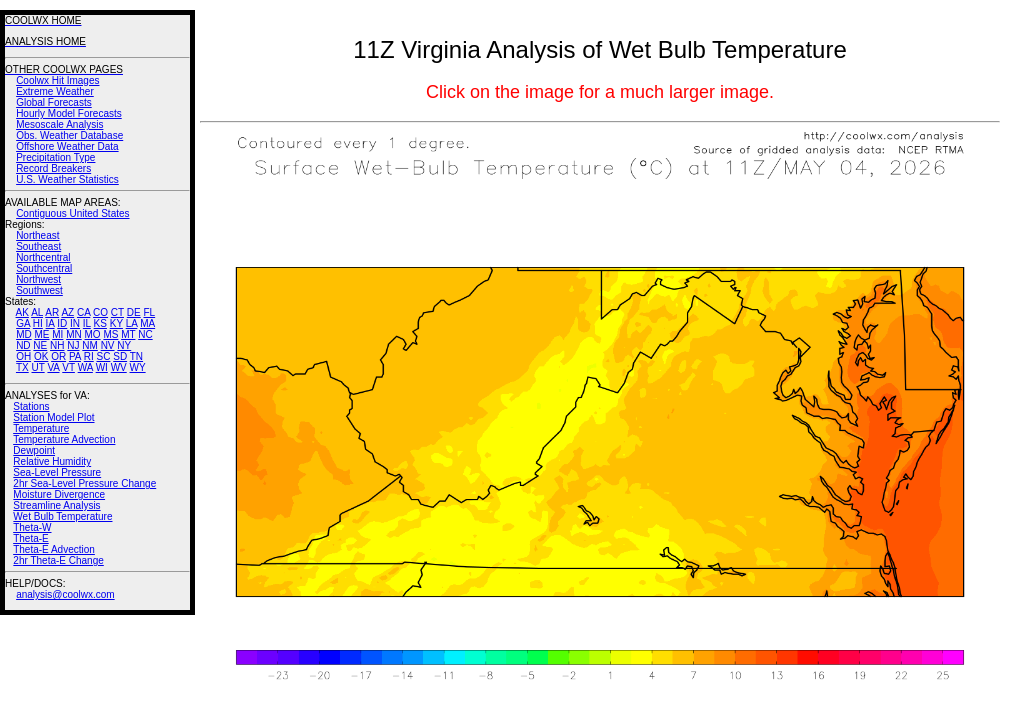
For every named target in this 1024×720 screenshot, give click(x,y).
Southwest (39, 290)
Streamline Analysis (56, 505)
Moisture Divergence (59, 494)
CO (100, 312)
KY (116, 323)
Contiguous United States (72, 213)
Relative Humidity (52, 461)
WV (119, 367)
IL (87, 323)
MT (128, 334)
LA (132, 323)
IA (50, 323)
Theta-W (32, 527)
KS (100, 323)
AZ (67, 312)
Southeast (38, 246)
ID (62, 323)
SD (120, 356)
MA (147, 323)
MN (74, 334)
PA (75, 356)
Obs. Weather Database (69, 135)
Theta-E (31, 538)
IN (75, 323)
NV (108, 345)
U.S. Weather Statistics (67, 179)
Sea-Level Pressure (57, 472)
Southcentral (44, 268)
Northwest (38, 279)
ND (23, 345)
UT (38, 367)
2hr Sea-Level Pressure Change (84, 483)
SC (104, 356)
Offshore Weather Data (67, 146)
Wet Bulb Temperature (62, 516)
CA (83, 312)
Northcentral (43, 257)
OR (58, 356)
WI (102, 367)
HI (38, 323)
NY (124, 345)
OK (41, 356)
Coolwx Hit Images (57, 80)
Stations (31, 406)
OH (23, 356)
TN (136, 356)
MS (110, 334)
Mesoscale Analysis (59, 124)
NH (57, 345)
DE (134, 312)
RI (89, 356)
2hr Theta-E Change (58, 560)
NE (40, 345)
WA (85, 367)
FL (149, 312)
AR (52, 312)
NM (90, 345)
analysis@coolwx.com (65, 594)
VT (68, 367)
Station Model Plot (53, 417)
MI (57, 334)
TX (22, 367)
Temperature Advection (64, 439)
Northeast (37, 235)
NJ (73, 345)
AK (22, 312)
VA (53, 367)
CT (117, 312)
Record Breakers (53, 168)
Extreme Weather (55, 91)
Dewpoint (34, 450)
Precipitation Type (55, 157)
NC (145, 334)
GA (23, 323)
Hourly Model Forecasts (69, 113)
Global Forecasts (54, 102)
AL (37, 312)
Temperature (41, 428)
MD (24, 334)
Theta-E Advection (54, 549)
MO (92, 334)
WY (138, 367)
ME (41, 334)
